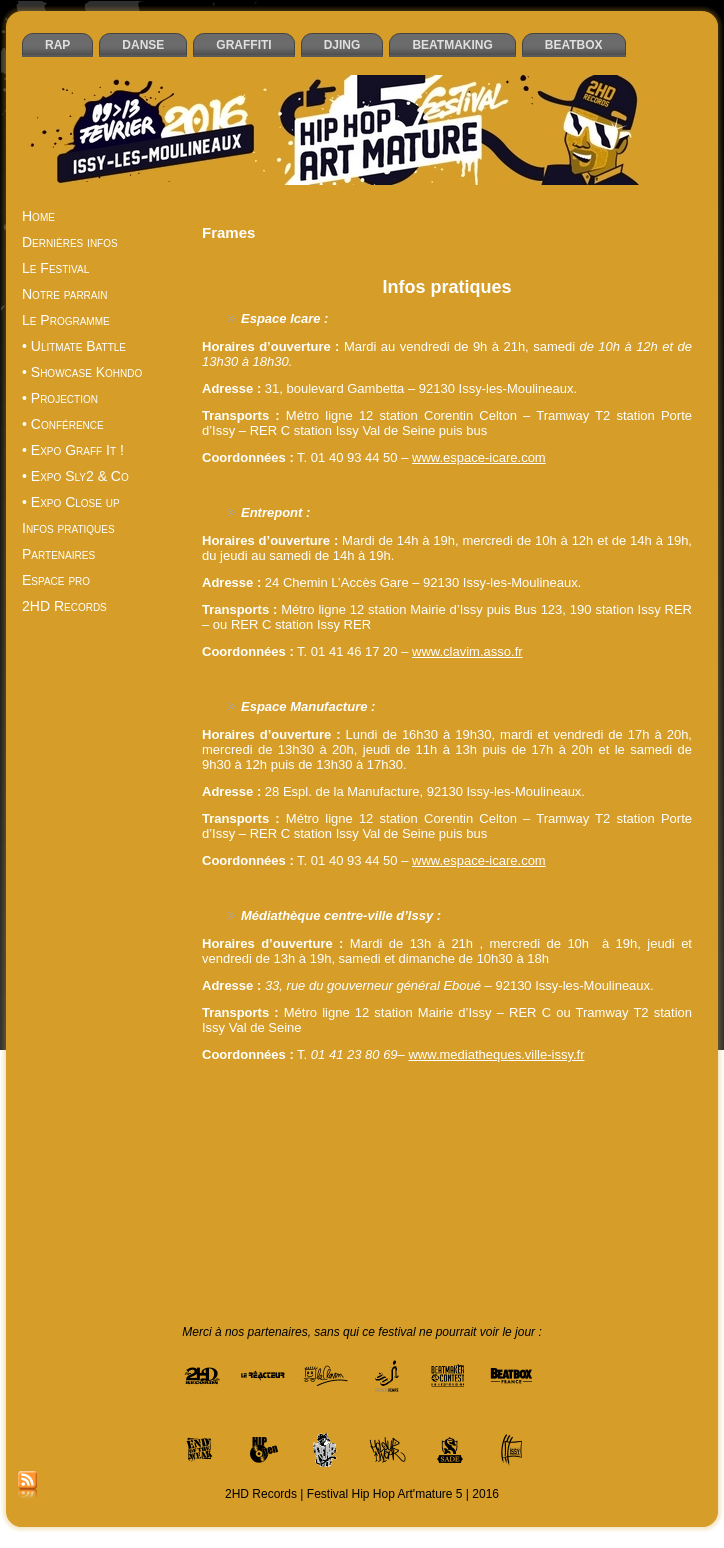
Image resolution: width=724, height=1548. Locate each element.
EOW (388, 1151)
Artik (291, 1123)
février (651, 1165)
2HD (302, 1109)
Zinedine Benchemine (447, 1263)
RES (222, 1235)
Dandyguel (502, 1137)
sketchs (388, 1235)
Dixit (611, 1137)
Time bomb (246, 1249)
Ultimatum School (457, 1249)
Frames (236, 1179)
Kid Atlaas (637, 1193)
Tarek (518, 1235)
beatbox (396, 1123)
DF (586, 1137)
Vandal (620, 1249)
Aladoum (598, 1109)
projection (476, 1221)
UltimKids (536, 1249)
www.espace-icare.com (479, 457)
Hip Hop (631, 1179)
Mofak (383, 1207)
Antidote (651, 1109)
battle (323, 1123)
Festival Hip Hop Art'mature (555, 1165)
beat (356, 1123)
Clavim (315, 1137)
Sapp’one (266, 1235)
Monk (420, 1207)
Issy (453, 1193)
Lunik (218, 1207)
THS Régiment (641, 1235)
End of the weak (266, 1151)
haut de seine (482, 1179)
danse (554, 1137)
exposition (306, 1165)
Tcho (552, 1235)
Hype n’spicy (402, 1193)
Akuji (555, 1109)
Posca (426, 1221)
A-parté (515, 1109)
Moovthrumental (485, 1207)
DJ (637, 1137)
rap (575, 1221)
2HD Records (357, 1109)
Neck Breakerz (574, 1207)
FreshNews (293, 1179)
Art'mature (244, 1123)
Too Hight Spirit (363, 1249)
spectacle (470, 1235)
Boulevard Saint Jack (617, 1123)
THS (583, 1235)
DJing (667, 1137)
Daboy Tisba (433, 1137)
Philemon (379, 1221)
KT (677, 1193)
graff (388, 1179)
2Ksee (417, 1109)
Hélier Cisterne (563, 1179)
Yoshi (660, 1249)
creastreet (366, 1137)
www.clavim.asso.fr (467, 651)
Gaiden (349, 1179)
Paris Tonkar (282, 1221)
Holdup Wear (327, 1193)
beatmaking (456, 1123)
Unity (581, 1249)
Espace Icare (444, 1151)
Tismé (298, 1249)
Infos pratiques (446, 287)
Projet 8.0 (534, 1221)
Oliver (635, 1207)
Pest (335, 1221)
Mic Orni (337, 1207)
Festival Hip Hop (431, 1165)
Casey (225, 1137)
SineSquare (330, 1235)
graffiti (422, 1179)
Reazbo (661, 1221)
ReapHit (612, 1221)
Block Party (524, 1123)
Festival (359, 1165)
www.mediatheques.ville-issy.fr (496, 1054)
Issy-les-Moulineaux (524, 1193)
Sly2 (426, 1235)
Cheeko (269, 1137)
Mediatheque (273, 1207)
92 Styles (464, 1109)
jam (593, 1193)
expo (499, 1151)
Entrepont (341, 1151)
